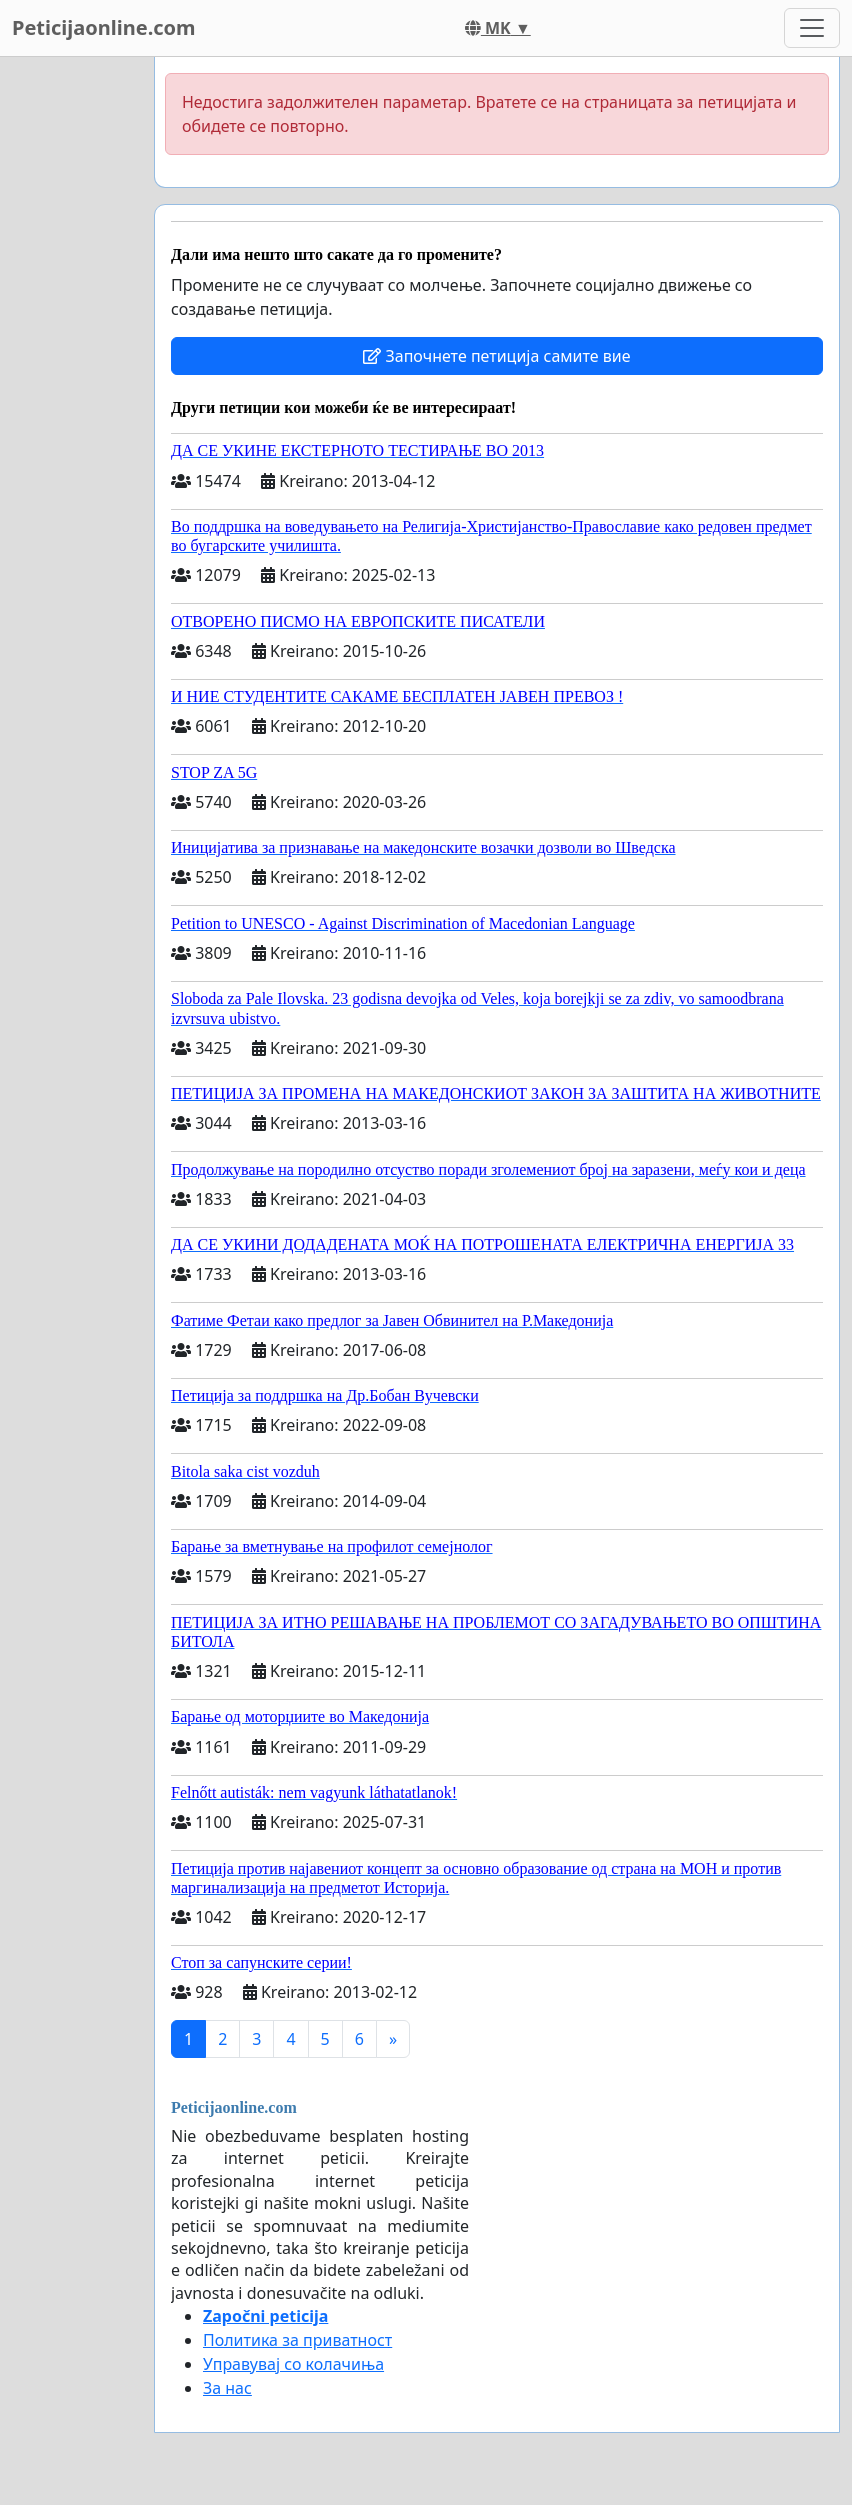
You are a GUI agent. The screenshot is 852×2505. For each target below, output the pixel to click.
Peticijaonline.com (104, 27)
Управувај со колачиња (293, 2364)
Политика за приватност (297, 2340)
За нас (227, 2388)
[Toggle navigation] (812, 28)
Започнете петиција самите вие (496, 356)
